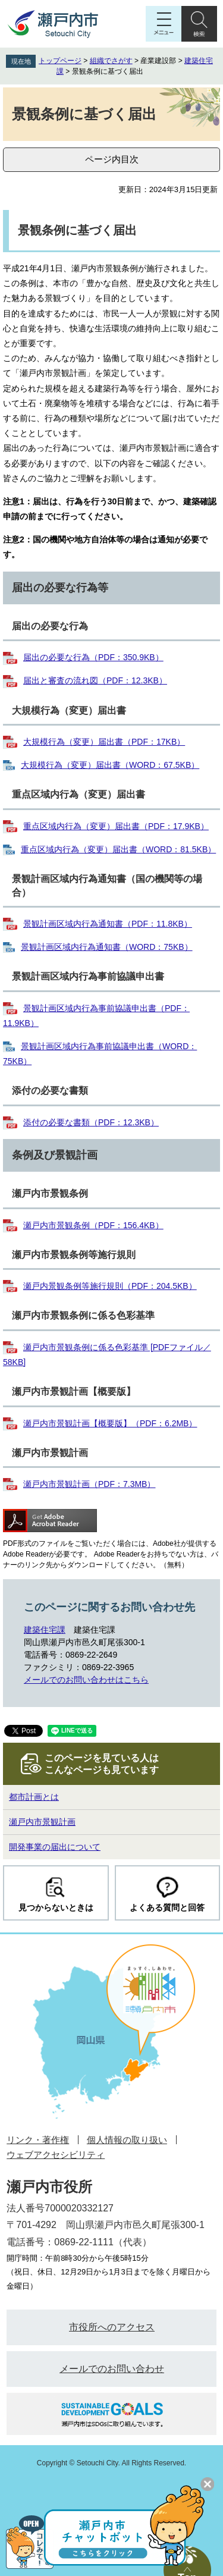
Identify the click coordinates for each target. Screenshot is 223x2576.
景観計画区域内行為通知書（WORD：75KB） (107, 947)
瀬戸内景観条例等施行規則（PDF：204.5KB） (110, 1286)
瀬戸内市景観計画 (42, 1822)
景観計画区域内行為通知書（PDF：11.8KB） (107, 923)
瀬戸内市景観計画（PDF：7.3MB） (89, 1484)
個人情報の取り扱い (127, 2140)
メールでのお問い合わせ (111, 2369)
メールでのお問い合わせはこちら (86, 1679)
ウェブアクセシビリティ (56, 2155)
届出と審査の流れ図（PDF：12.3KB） (95, 680)
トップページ (60, 61)
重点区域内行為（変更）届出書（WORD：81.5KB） (118, 849)
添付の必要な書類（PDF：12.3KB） (91, 1122)
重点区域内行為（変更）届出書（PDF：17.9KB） (116, 826)
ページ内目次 (112, 159)
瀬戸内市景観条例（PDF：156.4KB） (93, 1225)
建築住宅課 (44, 1629)
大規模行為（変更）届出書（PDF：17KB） (104, 741)
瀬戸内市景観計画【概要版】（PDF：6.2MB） (110, 1423)
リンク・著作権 (38, 2140)
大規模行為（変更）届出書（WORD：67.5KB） (110, 765)
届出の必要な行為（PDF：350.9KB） (93, 657)
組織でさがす (111, 61)
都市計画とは (34, 1797)
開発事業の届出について (54, 1847)
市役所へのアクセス (112, 2327)
